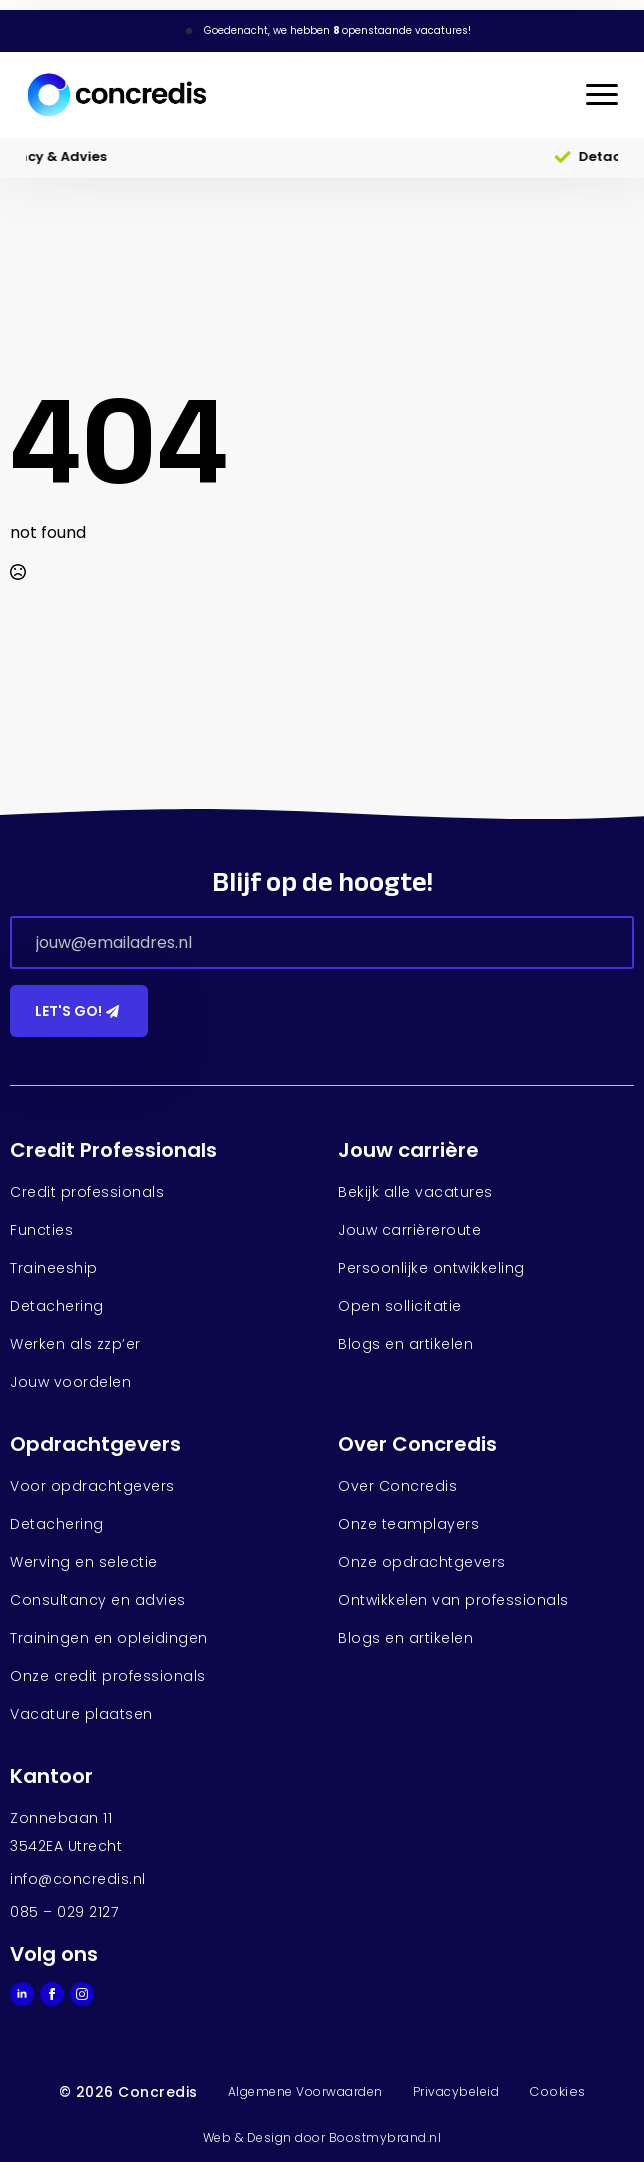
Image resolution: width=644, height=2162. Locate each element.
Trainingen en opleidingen (109, 1638)
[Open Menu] (602, 95)
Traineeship (54, 1268)
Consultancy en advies (98, 1600)
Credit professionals (87, 1192)
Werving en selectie (84, 1562)
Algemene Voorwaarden (305, 2091)
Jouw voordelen (70, 1382)
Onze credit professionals (108, 1676)
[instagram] (82, 1994)
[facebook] (52, 1994)
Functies (41, 1230)
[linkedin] (22, 1994)
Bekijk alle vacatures (415, 1192)
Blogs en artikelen (405, 1344)
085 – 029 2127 (64, 1912)
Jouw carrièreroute (409, 1230)
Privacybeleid (456, 2091)
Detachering (57, 1306)
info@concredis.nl (78, 1879)
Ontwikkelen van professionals (453, 1600)
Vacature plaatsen (81, 1714)
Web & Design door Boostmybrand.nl (322, 2137)
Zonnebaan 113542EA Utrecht (66, 1832)
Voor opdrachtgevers (92, 1486)
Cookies (557, 2091)
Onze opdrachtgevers (422, 1562)
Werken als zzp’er (75, 1344)
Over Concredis (397, 1486)
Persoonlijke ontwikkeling (431, 1268)
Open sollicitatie (400, 1306)
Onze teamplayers (408, 1524)
